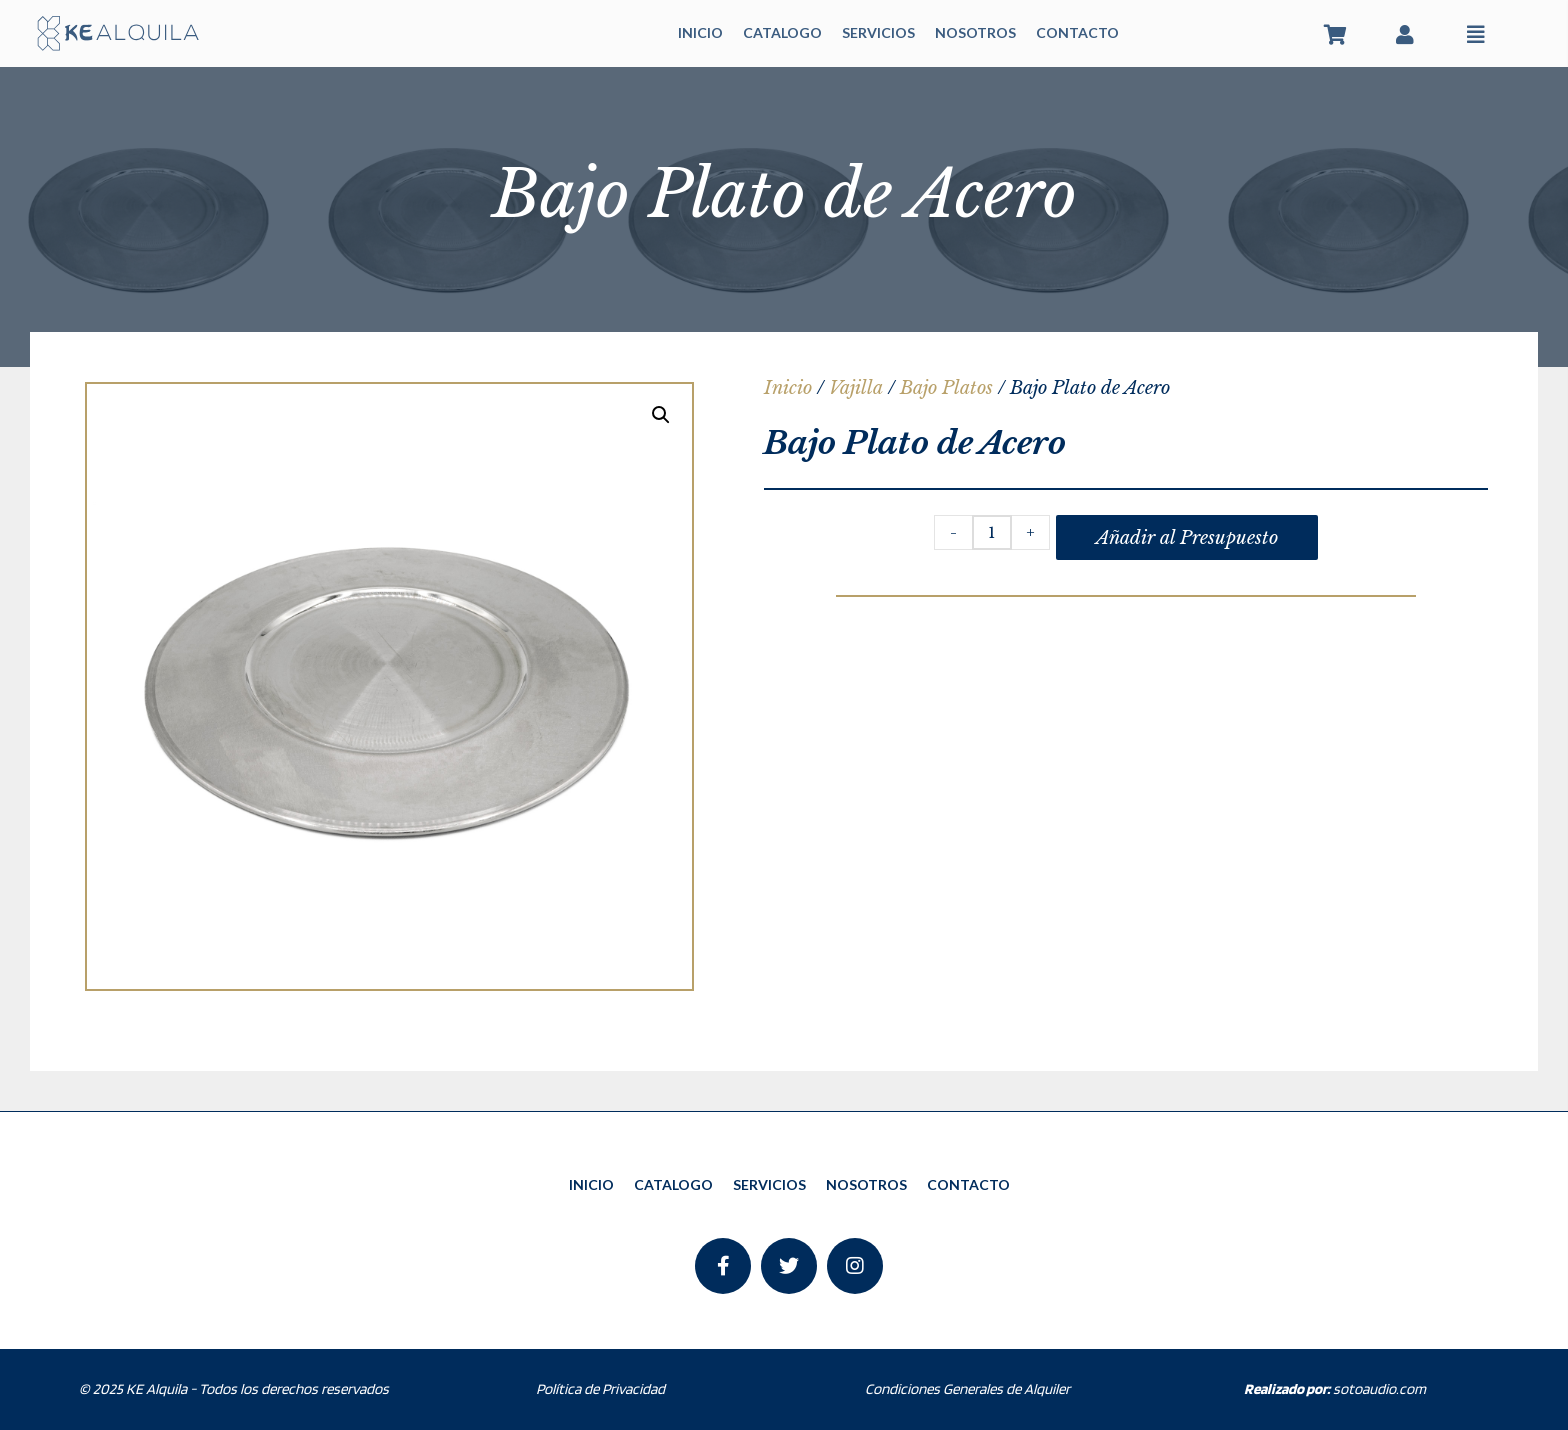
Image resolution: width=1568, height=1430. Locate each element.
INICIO (700, 32)
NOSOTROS (975, 32)
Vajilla (856, 388)
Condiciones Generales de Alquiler (967, 1389)
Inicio (788, 388)
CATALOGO (782, 32)
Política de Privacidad (600, 1389)
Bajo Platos (946, 388)
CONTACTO (1077, 32)
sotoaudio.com (1335, 1389)
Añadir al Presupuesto (1187, 538)
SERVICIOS (878, 32)
